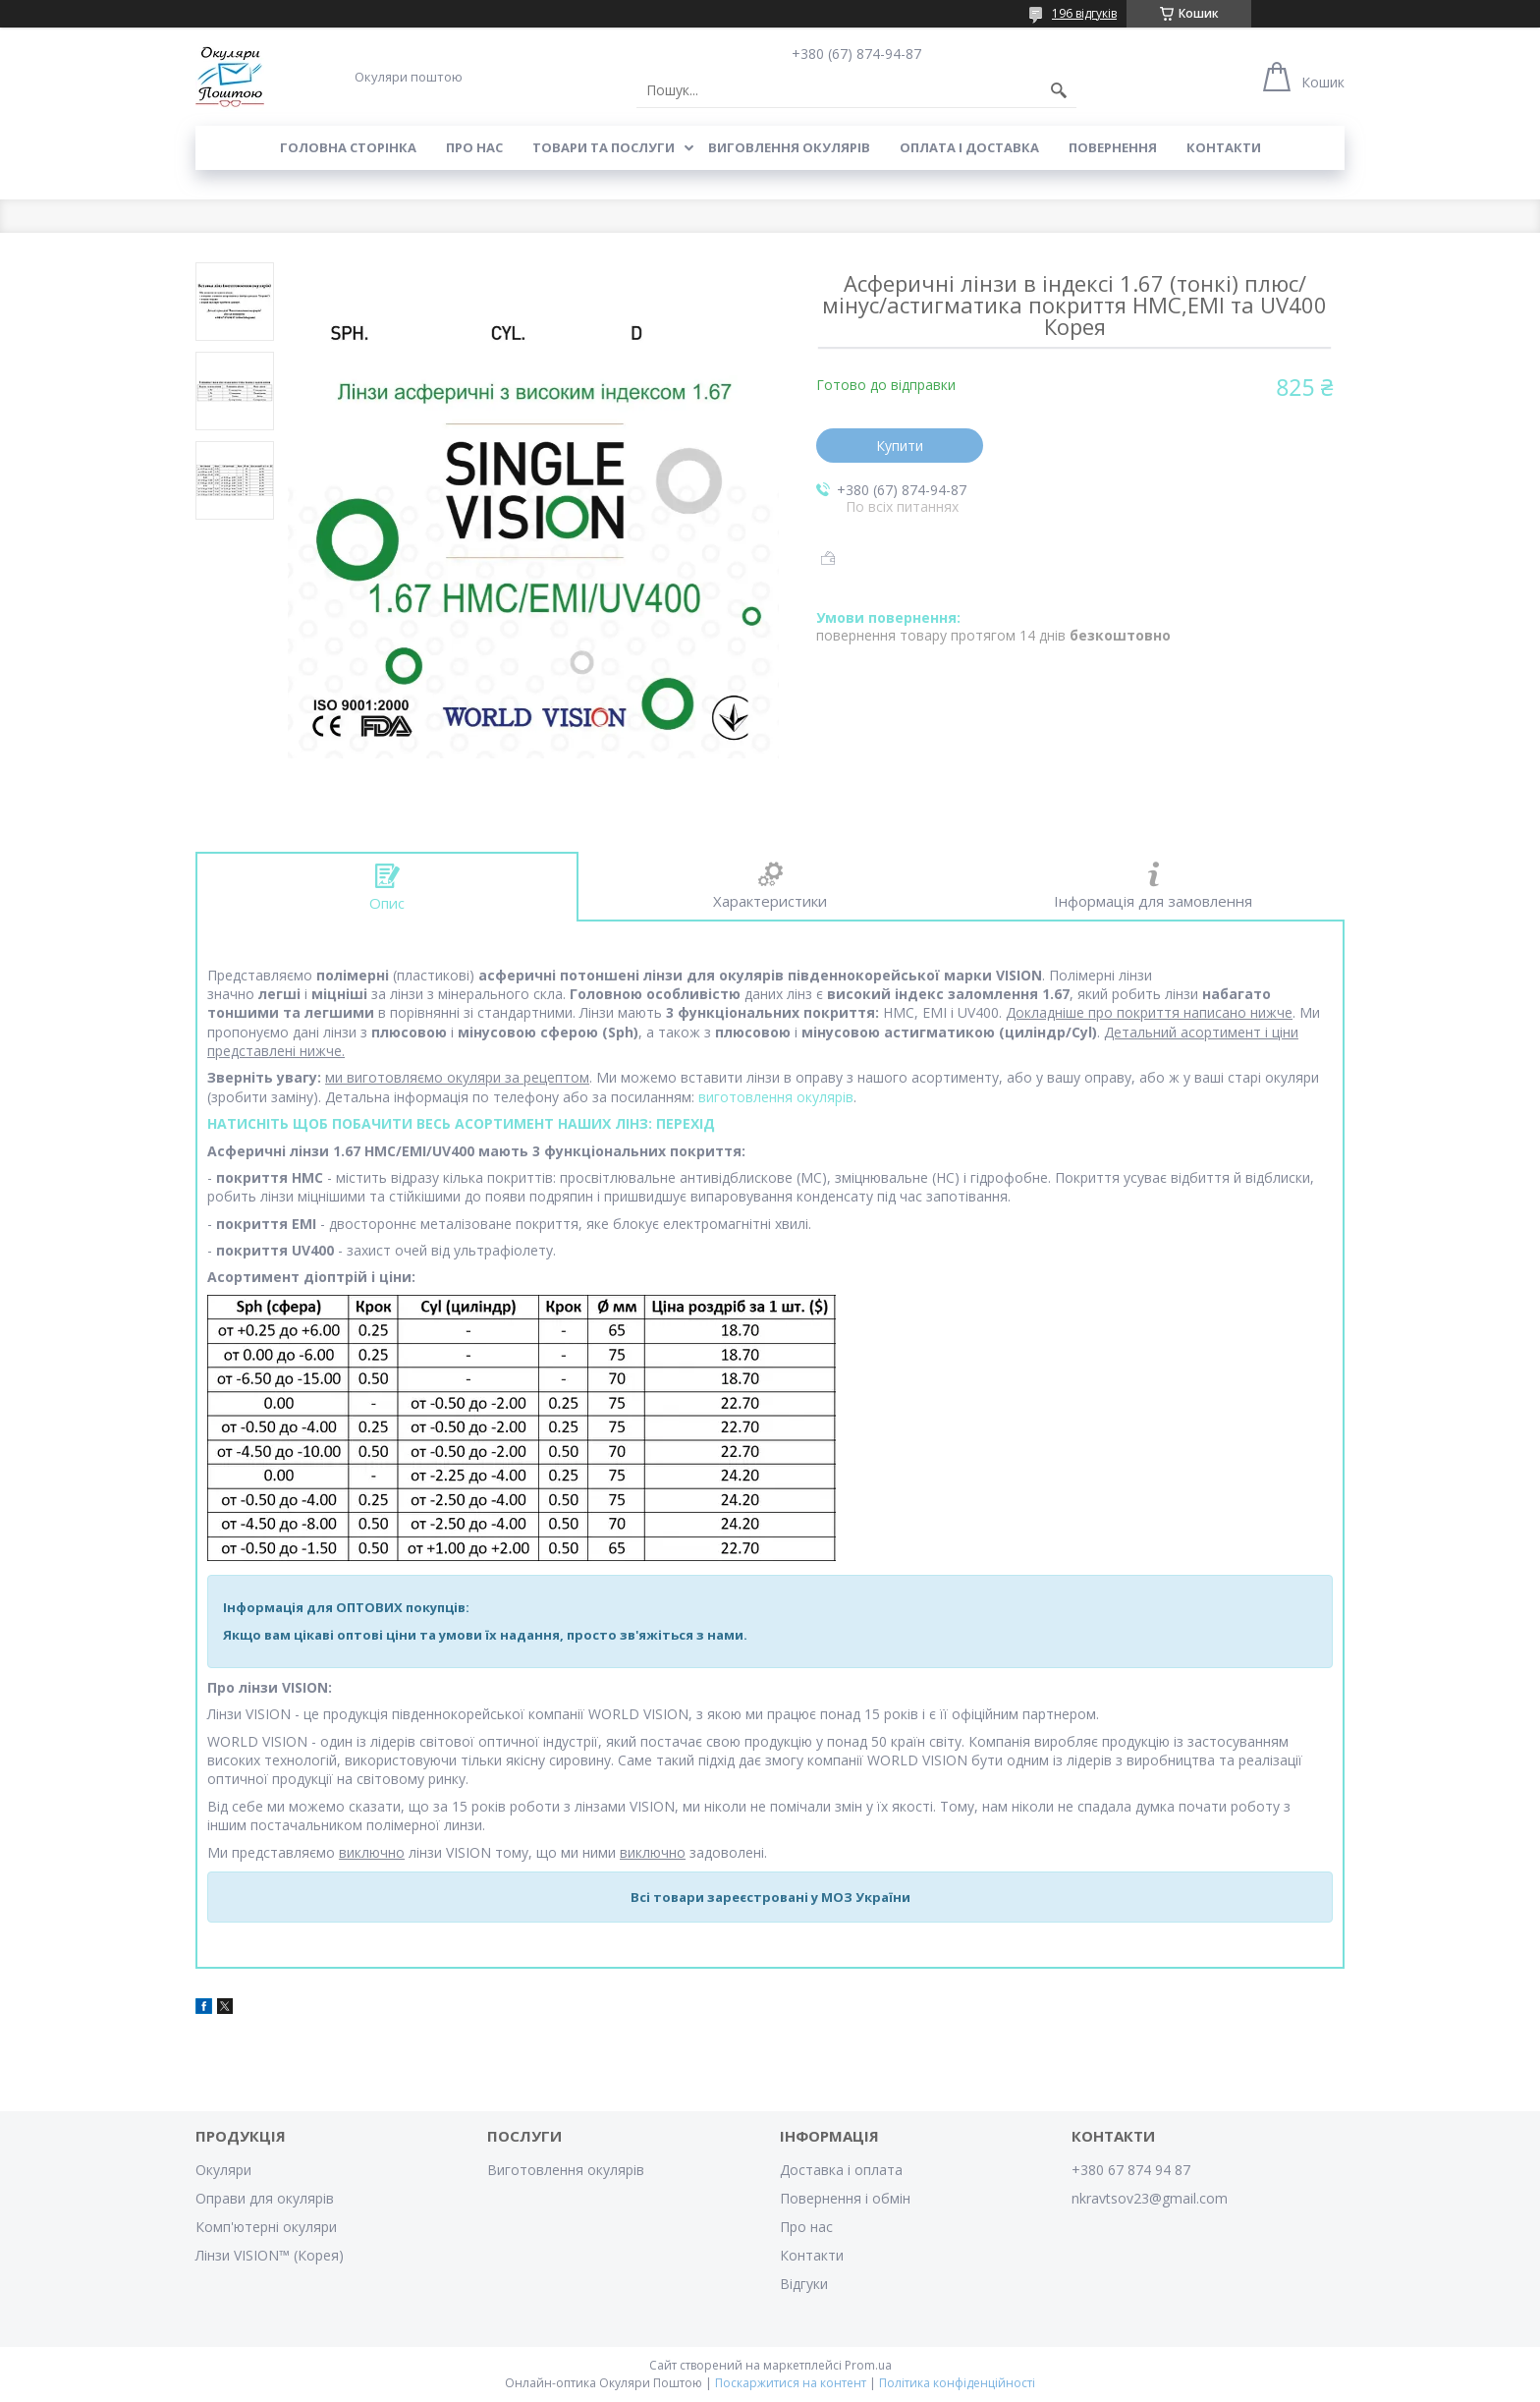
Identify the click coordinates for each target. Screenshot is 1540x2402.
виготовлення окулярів (775, 1097)
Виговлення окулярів (789, 147)
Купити (899, 445)
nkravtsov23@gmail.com (1150, 2198)
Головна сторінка (348, 147)
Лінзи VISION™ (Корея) (269, 2255)
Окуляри (223, 2169)
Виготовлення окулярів (565, 2169)
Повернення (1113, 147)
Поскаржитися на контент (790, 2382)
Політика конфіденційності (957, 2382)
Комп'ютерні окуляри (266, 2226)
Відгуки (804, 2283)
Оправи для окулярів (264, 2198)
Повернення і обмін (845, 2198)
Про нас (474, 147)
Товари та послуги (603, 147)
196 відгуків (1084, 13)
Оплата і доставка (969, 147)
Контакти (1223, 147)
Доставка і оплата (841, 2169)
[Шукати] (1058, 90)
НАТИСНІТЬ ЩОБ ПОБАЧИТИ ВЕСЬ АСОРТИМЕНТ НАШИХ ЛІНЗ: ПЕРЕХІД (461, 1123)
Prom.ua (868, 2365)
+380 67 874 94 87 (1131, 2169)
